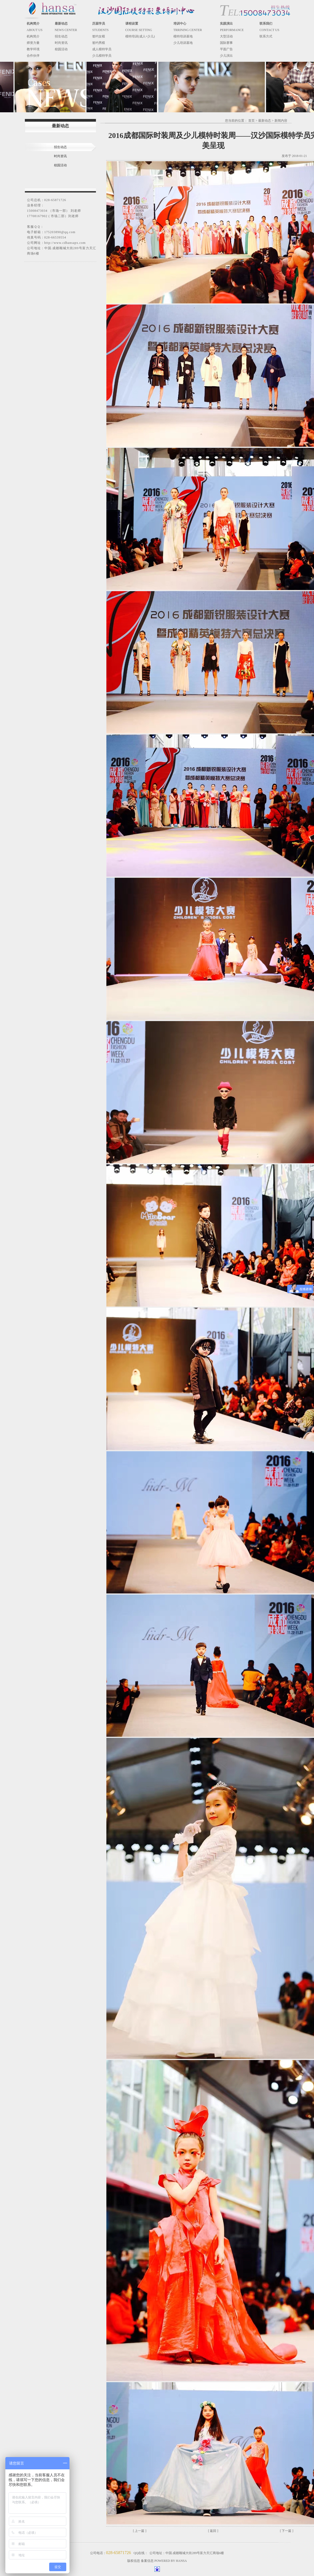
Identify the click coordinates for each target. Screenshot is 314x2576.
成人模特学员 (101, 49)
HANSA (181, 2561)
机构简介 (33, 36)
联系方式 (265, 36)
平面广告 (226, 49)
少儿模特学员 (101, 55)
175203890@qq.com (60, 232)
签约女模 (98, 36)
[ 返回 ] (213, 2531)
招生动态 (61, 36)
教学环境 (33, 49)
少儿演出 (226, 55)
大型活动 (226, 36)
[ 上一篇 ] (139, 2531)
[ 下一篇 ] (286, 2531)
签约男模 (98, 43)
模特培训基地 (183, 36)
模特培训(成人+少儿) (140, 36)
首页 (251, 120)
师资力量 (33, 43)
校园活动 (61, 49)
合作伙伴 (33, 55)
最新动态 (264, 120)
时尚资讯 (61, 43)
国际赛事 (226, 43)
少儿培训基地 (183, 43)
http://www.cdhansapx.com (65, 243)
